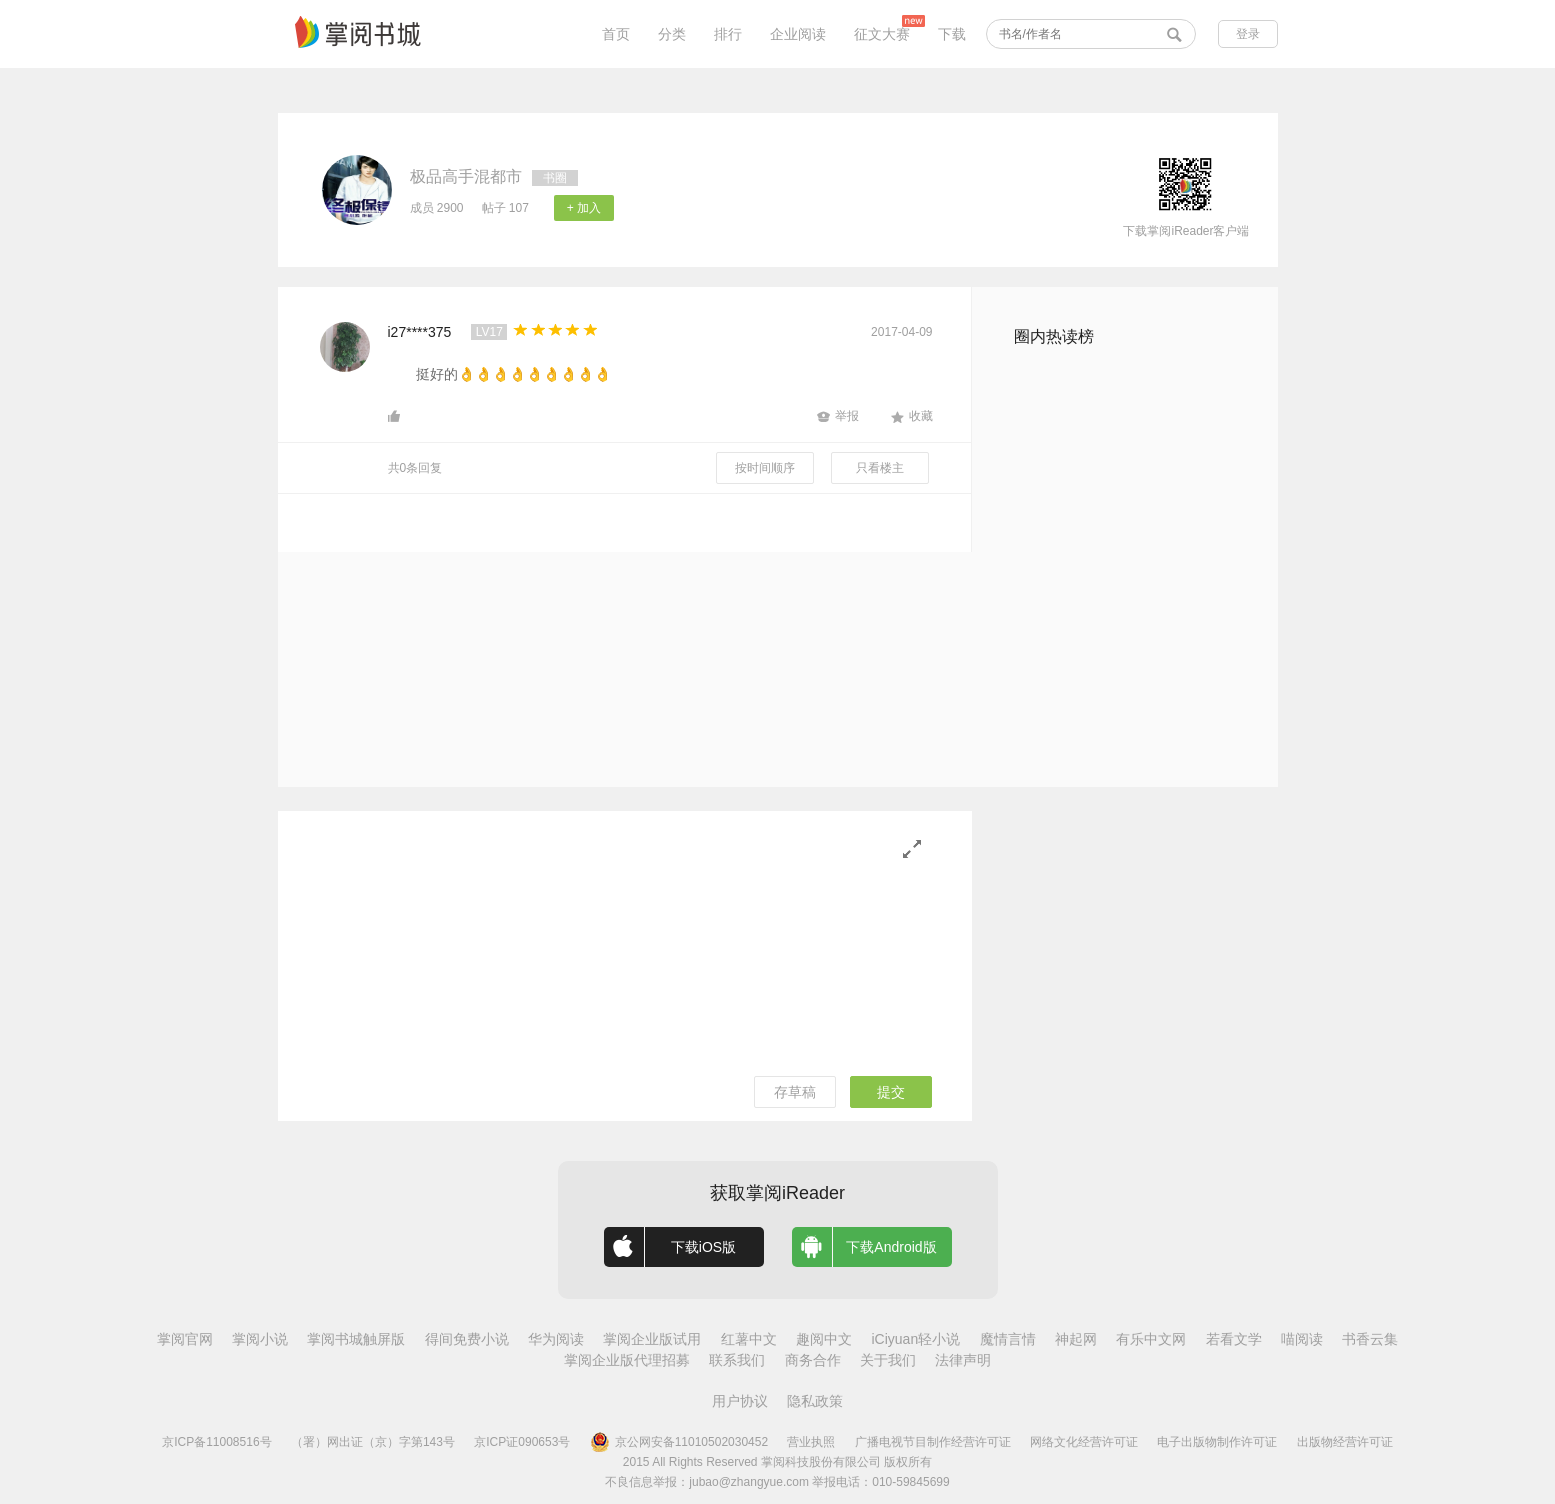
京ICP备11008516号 (216, 1442)
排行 (728, 34)
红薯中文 (749, 1339)
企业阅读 (798, 34)
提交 (891, 1092)
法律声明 (963, 1360)
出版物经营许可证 (1345, 1442)
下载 (952, 34)
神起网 (1076, 1339)
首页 (616, 34)
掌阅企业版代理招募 (627, 1360)
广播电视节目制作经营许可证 (933, 1442)
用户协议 (740, 1401)
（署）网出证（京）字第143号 (373, 1442)
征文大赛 (882, 34)
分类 (672, 34)
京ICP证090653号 (522, 1442)
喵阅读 (1302, 1339)
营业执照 (811, 1442)
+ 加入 (584, 208)
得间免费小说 (467, 1339)
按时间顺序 (765, 468)
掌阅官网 (185, 1339)
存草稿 (795, 1092)
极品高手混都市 (466, 176)
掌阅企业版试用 (652, 1339)
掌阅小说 (260, 1339)
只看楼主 (880, 468)
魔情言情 (1008, 1339)
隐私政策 (815, 1401)
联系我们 (737, 1360)
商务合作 (813, 1360)
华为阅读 (556, 1339)
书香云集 (1370, 1339)
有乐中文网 (1151, 1339)
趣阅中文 (824, 1339)
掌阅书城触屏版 (356, 1339)
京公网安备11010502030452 (679, 1442)
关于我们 (888, 1360)
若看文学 (1234, 1339)
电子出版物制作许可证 (1217, 1442)
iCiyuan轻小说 (915, 1339)
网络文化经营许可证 (1084, 1442)
